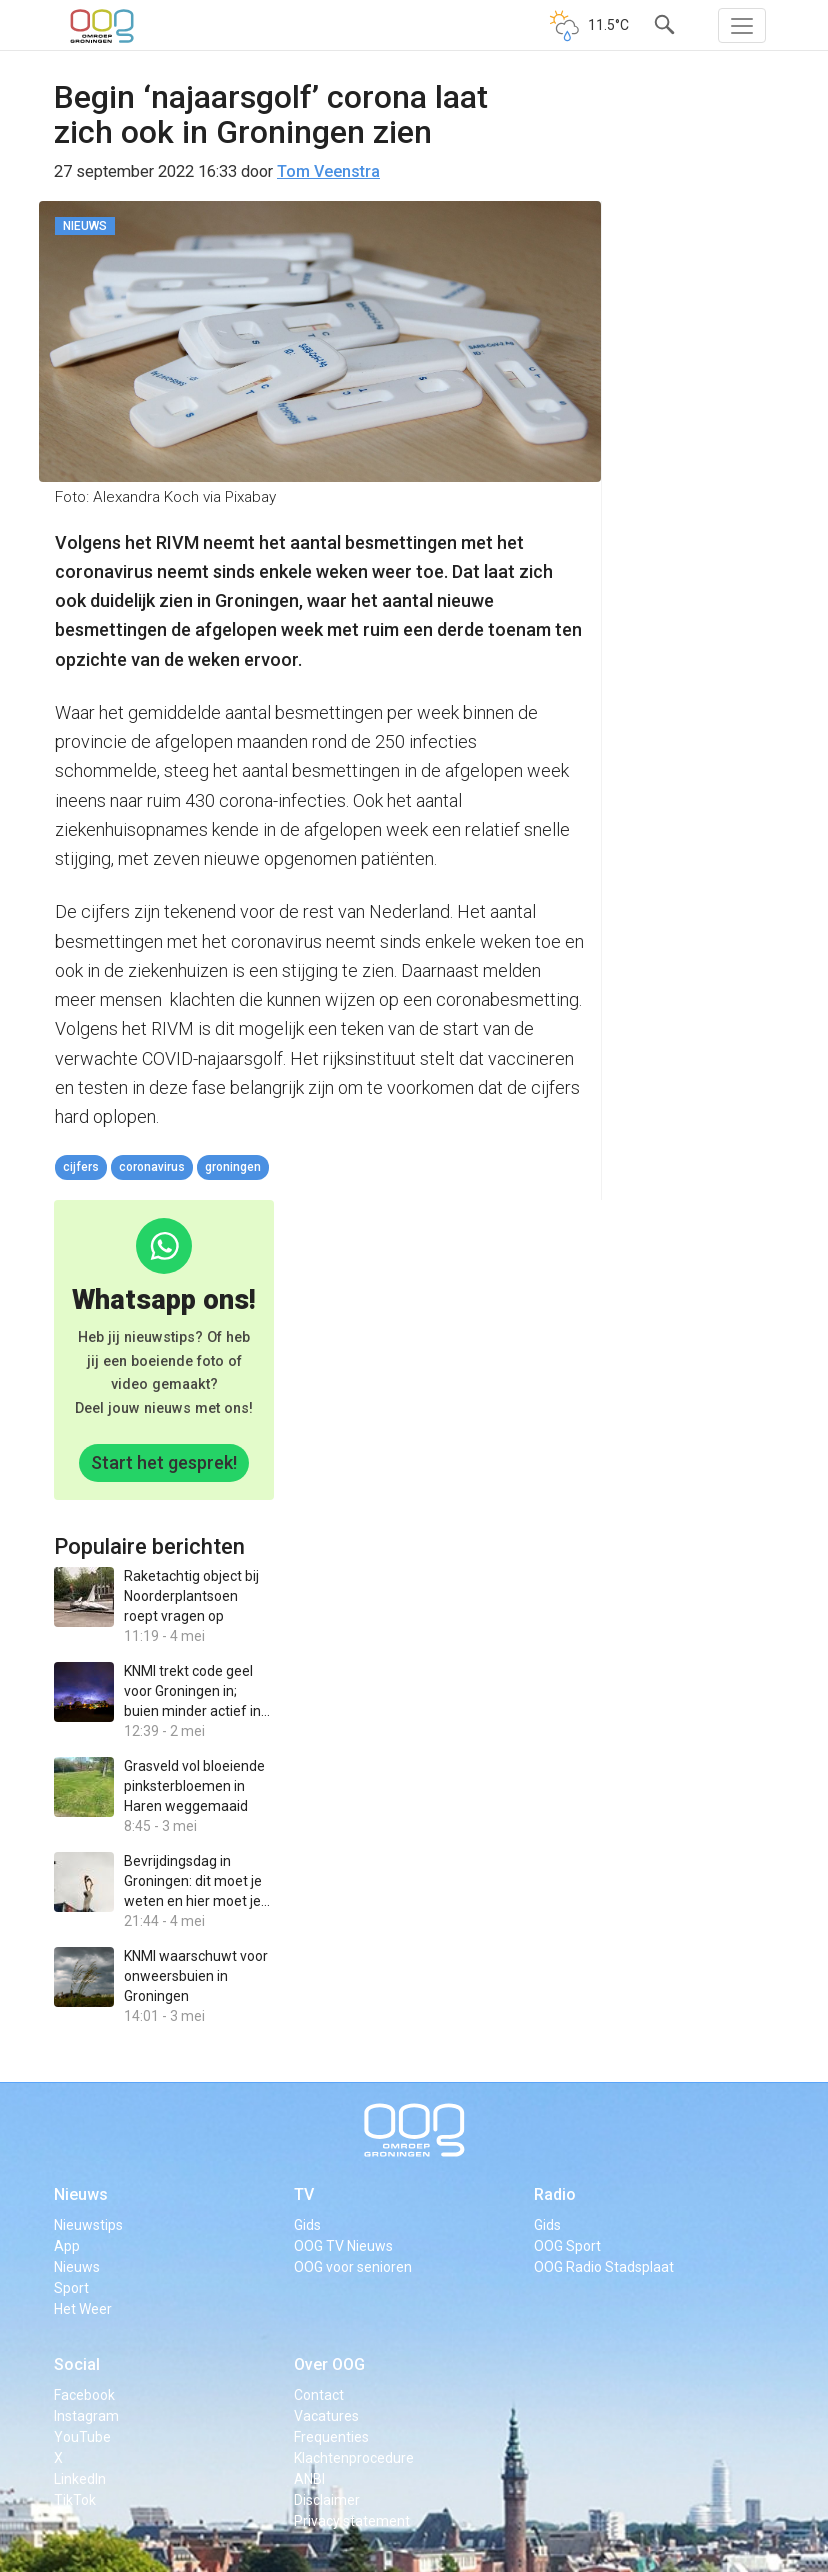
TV (304, 2194)
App (67, 2246)
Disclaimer (327, 2500)
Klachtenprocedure (354, 2458)
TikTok (75, 2500)
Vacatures (326, 2416)
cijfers (81, 1167)
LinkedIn (80, 2479)
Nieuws (81, 2194)
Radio (555, 2194)
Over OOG (329, 2364)
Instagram (86, 2416)
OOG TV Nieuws (343, 2246)
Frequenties (331, 2437)
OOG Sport (567, 2246)
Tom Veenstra (328, 171)
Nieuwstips (88, 2225)
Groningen (233, 1167)
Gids (307, 2225)
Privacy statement (352, 2521)
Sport (71, 2288)
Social (77, 2364)
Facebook (84, 2395)
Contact (319, 2395)
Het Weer (83, 2309)
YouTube (82, 2437)
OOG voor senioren (353, 2267)
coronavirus (152, 1167)
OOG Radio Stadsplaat (604, 2267)
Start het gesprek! (164, 1462)
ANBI (309, 2479)
